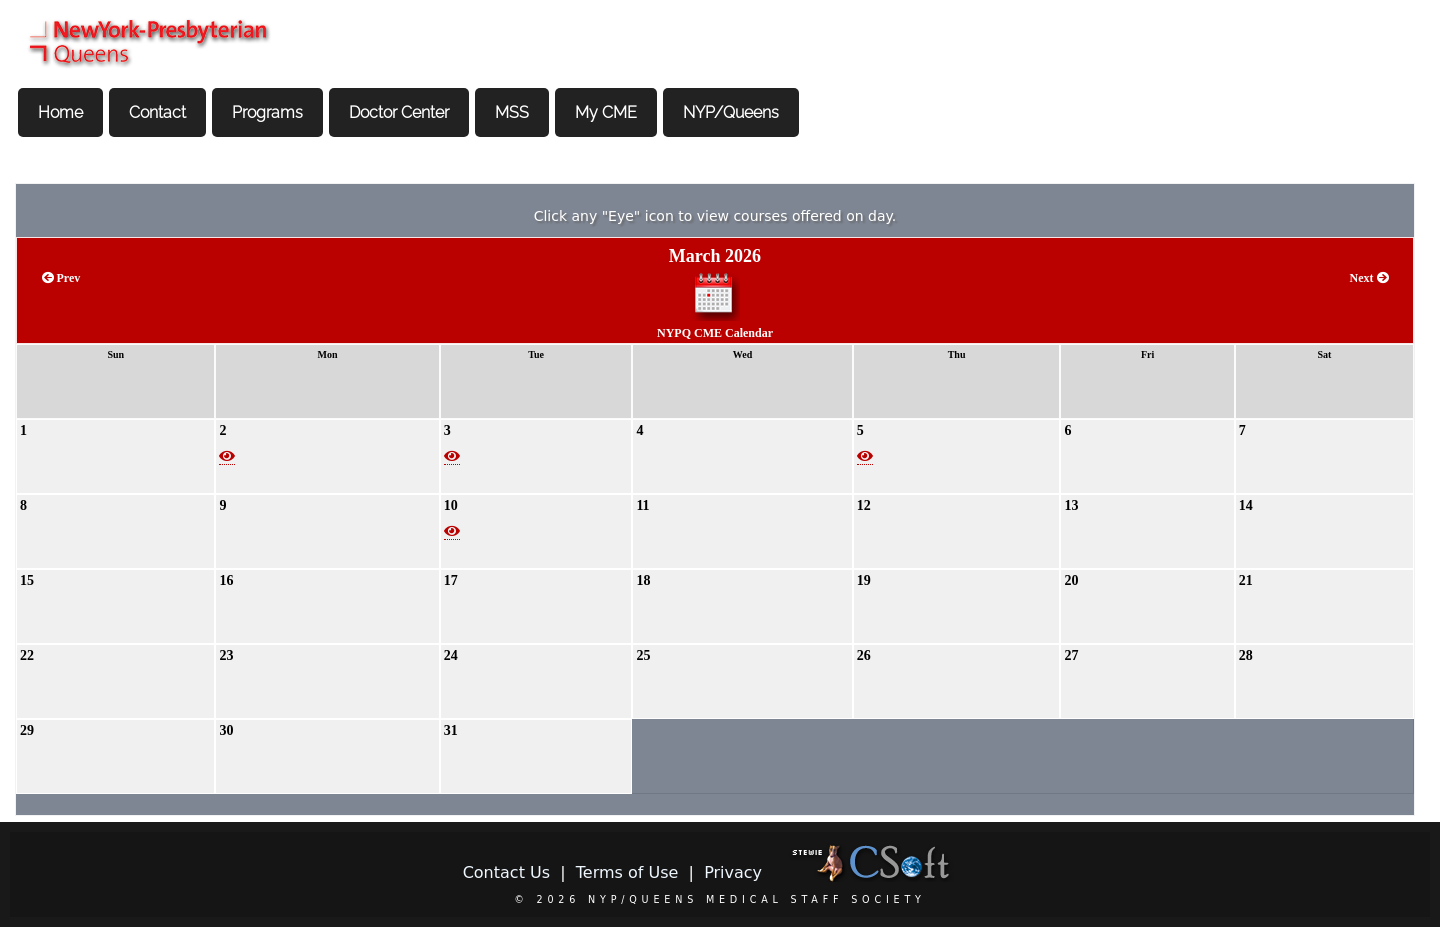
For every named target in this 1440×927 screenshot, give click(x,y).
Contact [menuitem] (157, 112)
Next (1369, 278)
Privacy (733, 872)
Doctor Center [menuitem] (399, 112)
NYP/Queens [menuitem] (731, 112)
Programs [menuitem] (267, 112)
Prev (61, 278)
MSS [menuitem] (512, 112)
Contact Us (506, 872)
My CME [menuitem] (606, 112)
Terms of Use (627, 872)
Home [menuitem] (60, 112)
